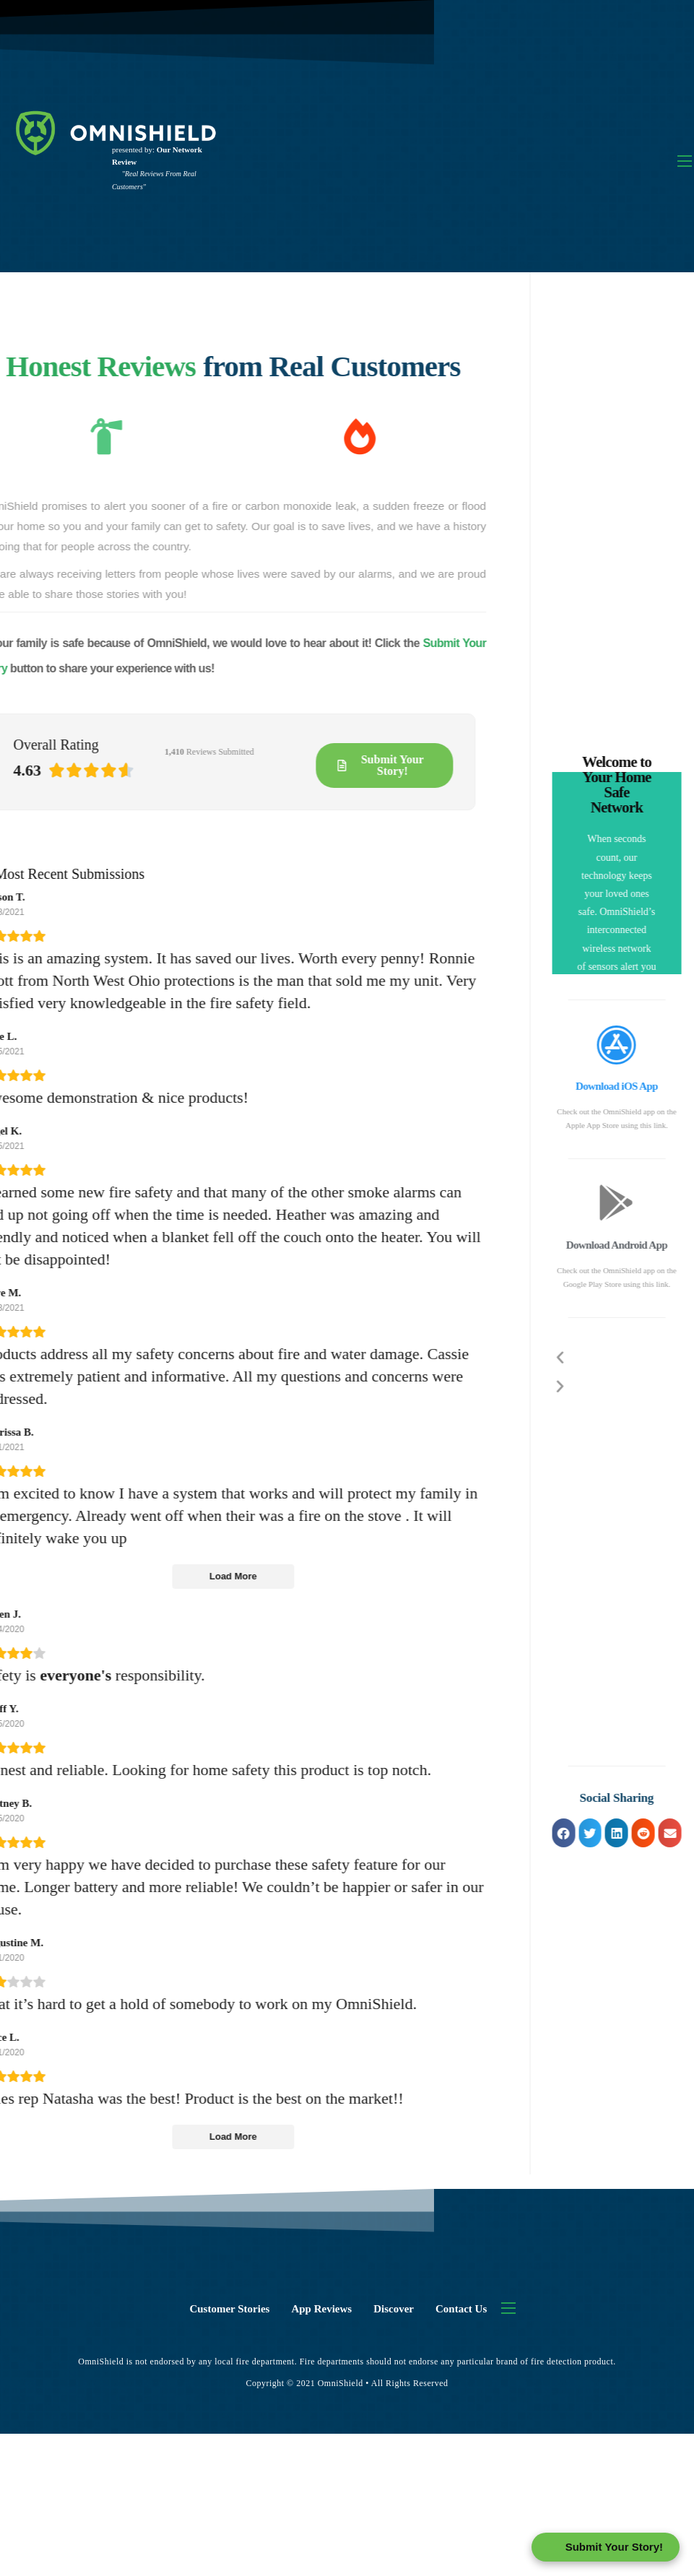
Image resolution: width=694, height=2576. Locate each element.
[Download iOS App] (643, 1043)
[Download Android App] (643, 1202)
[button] (590, 1832)
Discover (393, 2309)
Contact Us (461, 2309)
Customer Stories (229, 2309)
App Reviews (321, 2309)
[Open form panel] (606, 2547)
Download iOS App (643, 1086)
